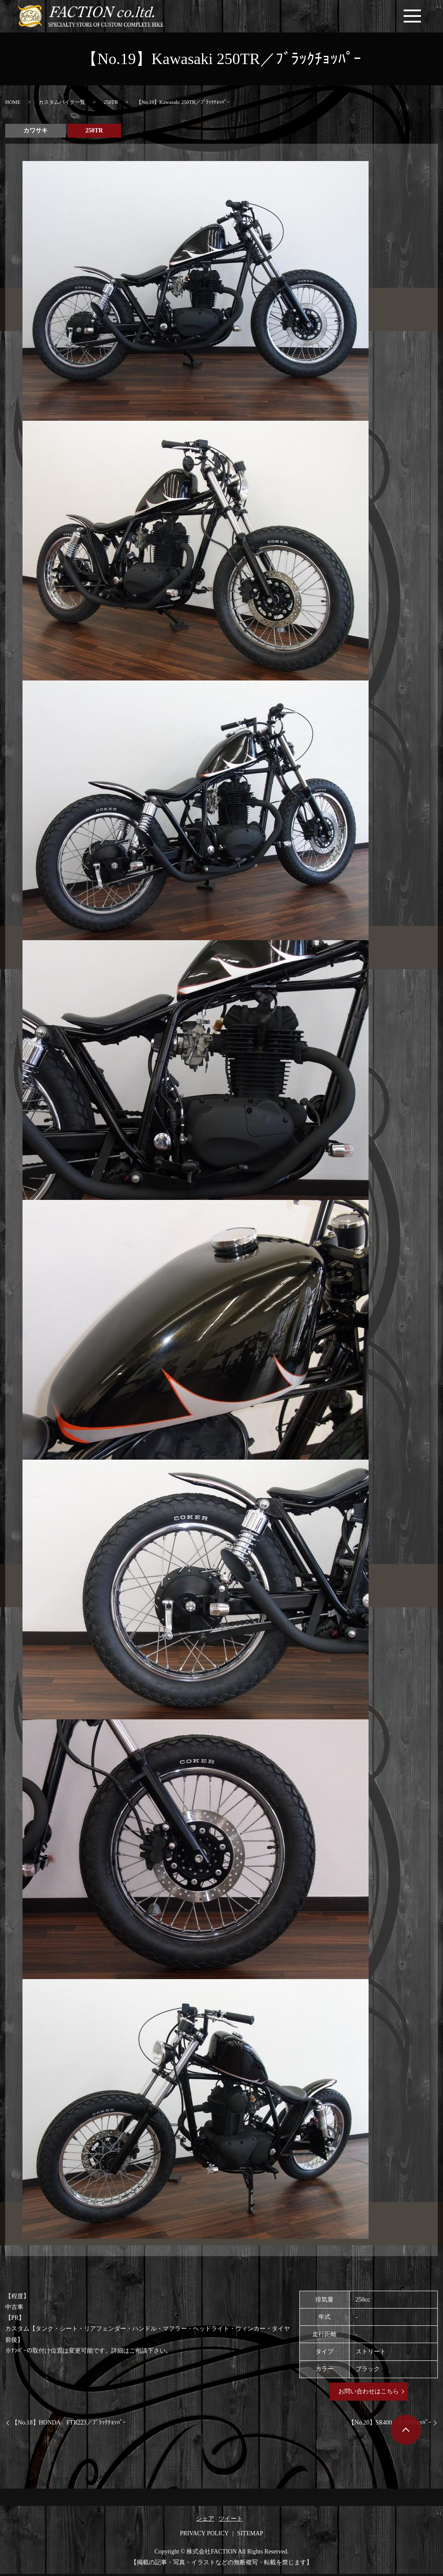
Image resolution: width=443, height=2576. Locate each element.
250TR (110, 104)
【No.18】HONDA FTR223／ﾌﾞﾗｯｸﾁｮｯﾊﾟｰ (69, 2424)
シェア (205, 2521)
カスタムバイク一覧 (62, 104)
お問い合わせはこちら (368, 2394)
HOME (12, 104)
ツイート (230, 2521)
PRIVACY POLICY (204, 2536)
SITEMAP (250, 2536)
